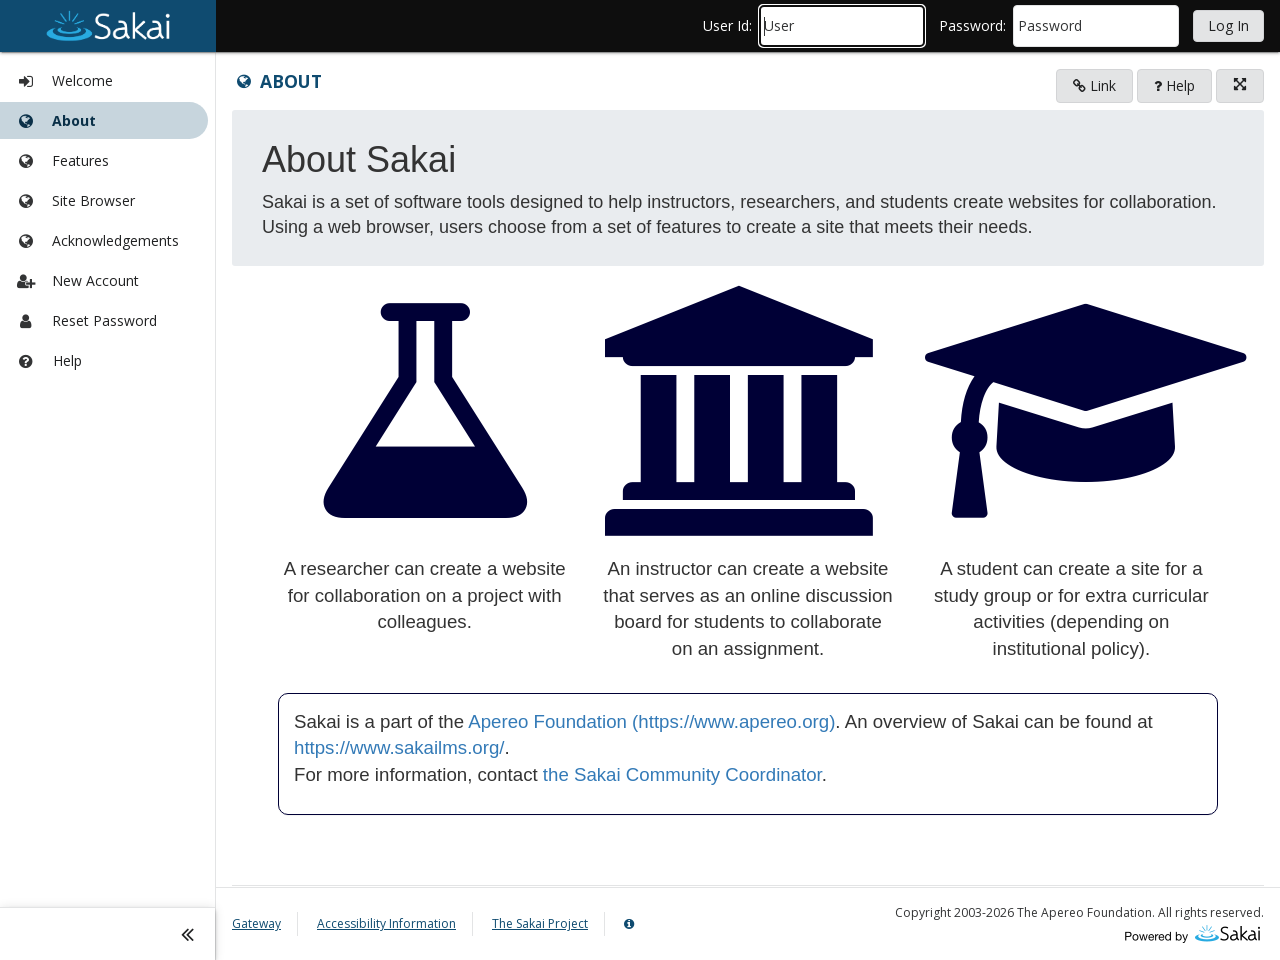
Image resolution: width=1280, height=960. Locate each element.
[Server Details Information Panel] (631, 924)
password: (972, 25)
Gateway (256, 923)
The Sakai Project (540, 923)
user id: (727, 25)
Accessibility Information (386, 923)
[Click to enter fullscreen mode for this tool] (1240, 86)
